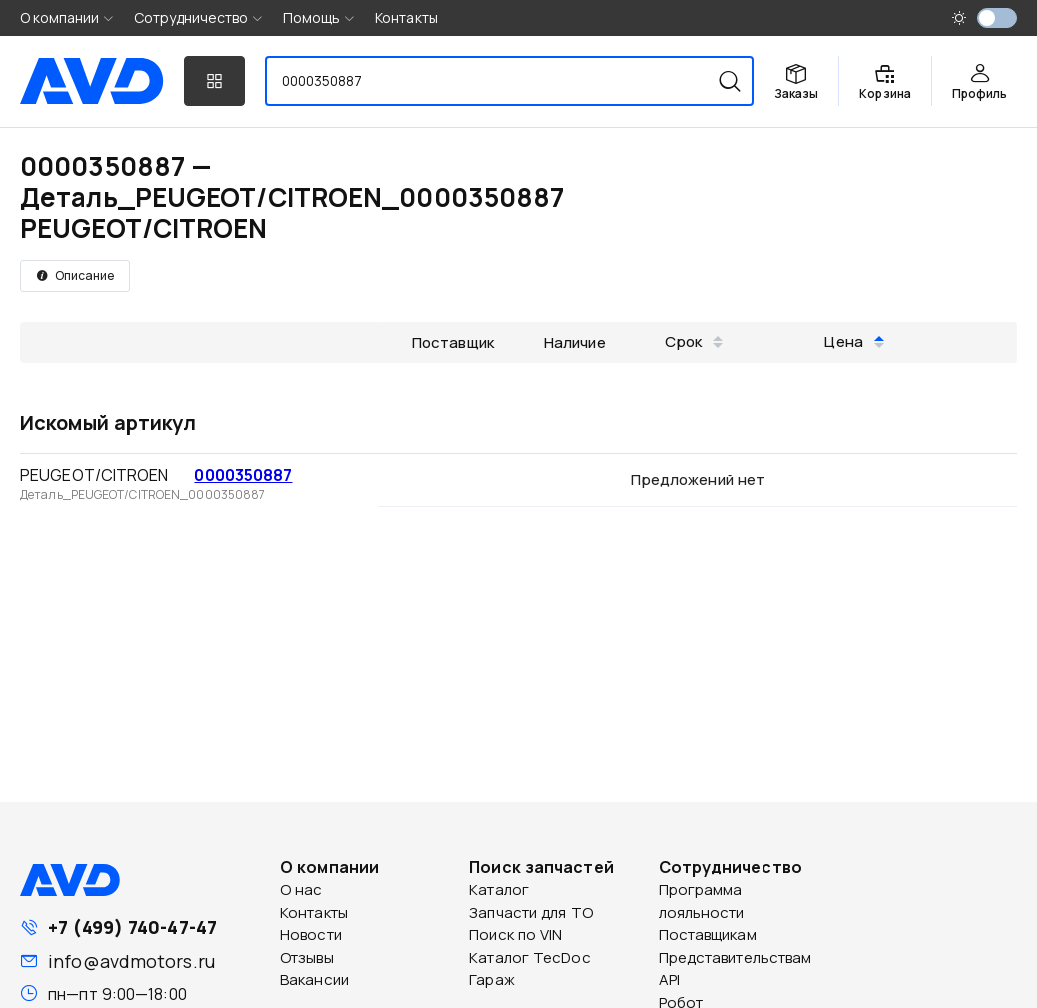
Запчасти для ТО (531, 912)
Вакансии (314, 979)
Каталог (499, 889)
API (669, 979)
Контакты (406, 17)
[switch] (997, 18)
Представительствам (735, 957)
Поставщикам (708, 934)
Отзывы (307, 957)
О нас (301, 889)
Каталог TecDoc (529, 957)
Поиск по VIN (515, 934)
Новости (311, 934)
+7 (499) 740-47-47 (132, 927)
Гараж (492, 979)
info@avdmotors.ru (131, 961)
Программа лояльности (702, 901)
